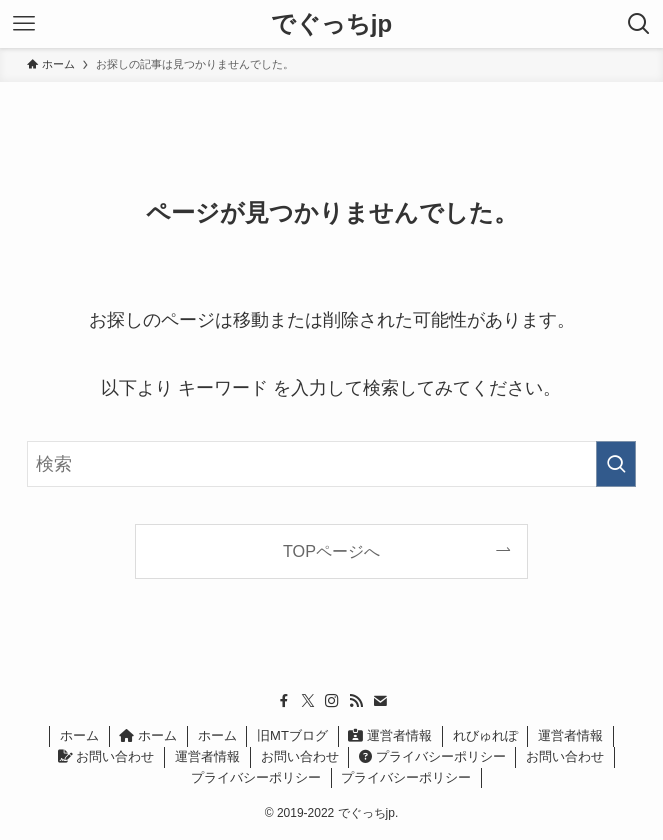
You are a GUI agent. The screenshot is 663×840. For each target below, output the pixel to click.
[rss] (356, 701)
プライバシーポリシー (432, 756)
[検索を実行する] (616, 464)
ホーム (79, 735)
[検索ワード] (332, 464)
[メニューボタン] (24, 24)
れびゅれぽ (485, 735)
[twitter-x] (308, 701)
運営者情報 (390, 735)
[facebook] (284, 701)
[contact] (380, 701)
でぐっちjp (331, 24)
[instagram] (332, 701)
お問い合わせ (106, 756)
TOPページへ (331, 551)
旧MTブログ (292, 735)
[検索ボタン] (639, 24)
